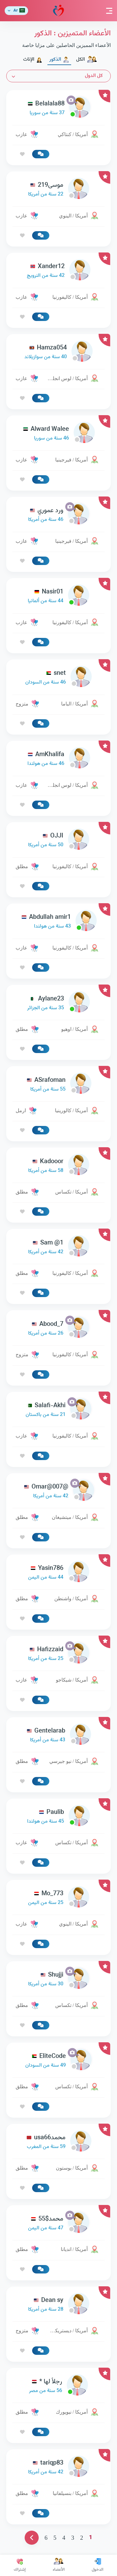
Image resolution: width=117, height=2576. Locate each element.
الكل (86, 60)
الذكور (59, 60)
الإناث (32, 60)
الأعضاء (59, 2565)
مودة (58, 11)
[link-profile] (58, 108)
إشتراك (20, 2565)
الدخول (97, 2565)
